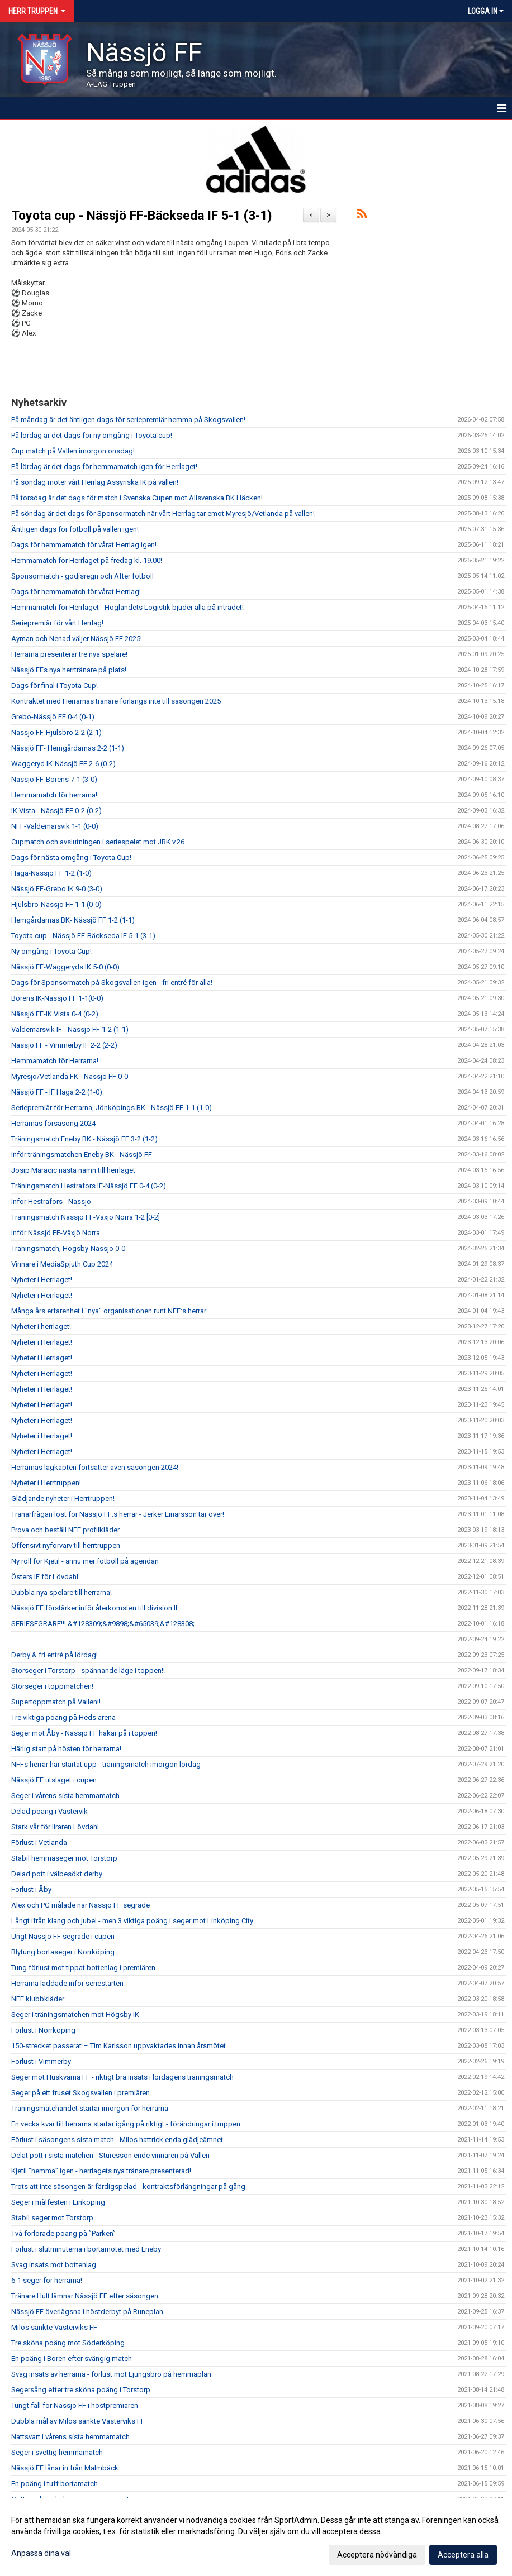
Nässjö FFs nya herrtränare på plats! (68, 670)
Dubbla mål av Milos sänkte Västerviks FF (78, 2421)
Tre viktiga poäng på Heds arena (63, 1717)
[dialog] (256, 2537)
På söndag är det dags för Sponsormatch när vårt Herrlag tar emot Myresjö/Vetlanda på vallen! (163, 513)
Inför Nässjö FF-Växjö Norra (55, 1233)
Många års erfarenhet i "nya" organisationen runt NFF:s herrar (108, 1311)
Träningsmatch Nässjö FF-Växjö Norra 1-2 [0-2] (85, 1217)
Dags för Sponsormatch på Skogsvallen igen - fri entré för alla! (111, 982)
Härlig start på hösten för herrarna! (66, 1749)
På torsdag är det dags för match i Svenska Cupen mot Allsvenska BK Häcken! (137, 498)
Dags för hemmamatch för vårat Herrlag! (76, 591)
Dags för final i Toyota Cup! (54, 685)
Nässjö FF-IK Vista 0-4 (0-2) (54, 1014)
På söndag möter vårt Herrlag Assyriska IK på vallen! (94, 482)
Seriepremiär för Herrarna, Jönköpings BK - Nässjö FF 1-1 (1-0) (111, 1107)
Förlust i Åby (31, 1889)
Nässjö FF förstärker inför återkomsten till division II (94, 1608)
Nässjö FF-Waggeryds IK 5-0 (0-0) (65, 967)
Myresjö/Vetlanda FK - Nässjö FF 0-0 (69, 1076)
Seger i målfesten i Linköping (58, 2202)
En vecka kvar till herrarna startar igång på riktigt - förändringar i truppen (125, 2124)
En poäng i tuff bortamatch (54, 2483)
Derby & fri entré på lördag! (54, 1655)
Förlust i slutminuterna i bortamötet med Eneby (86, 2249)
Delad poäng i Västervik (49, 1811)
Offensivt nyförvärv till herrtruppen (65, 1545)
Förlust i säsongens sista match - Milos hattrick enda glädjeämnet (117, 2139)
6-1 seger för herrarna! (46, 2280)
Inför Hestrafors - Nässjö (51, 1201)
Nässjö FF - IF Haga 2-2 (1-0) (56, 1092)
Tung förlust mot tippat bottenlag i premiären (83, 1967)
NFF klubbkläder (37, 1999)
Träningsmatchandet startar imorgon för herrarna (89, 2108)
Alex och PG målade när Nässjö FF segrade (80, 1905)
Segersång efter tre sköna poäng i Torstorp (80, 2390)
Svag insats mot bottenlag (53, 2264)
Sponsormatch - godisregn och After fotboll (82, 576)
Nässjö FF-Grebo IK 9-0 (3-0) (56, 889)
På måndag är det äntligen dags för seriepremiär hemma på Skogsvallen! (128, 419)
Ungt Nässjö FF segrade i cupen (63, 1936)
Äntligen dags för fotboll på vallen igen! (75, 529)
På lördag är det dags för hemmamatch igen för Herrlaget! (104, 466)
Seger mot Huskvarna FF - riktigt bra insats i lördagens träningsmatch (122, 2077)
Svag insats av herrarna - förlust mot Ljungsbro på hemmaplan (111, 2374)
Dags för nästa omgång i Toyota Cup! (71, 857)
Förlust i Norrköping (43, 2030)
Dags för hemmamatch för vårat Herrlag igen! (84, 545)
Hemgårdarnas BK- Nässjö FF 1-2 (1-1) (73, 920)
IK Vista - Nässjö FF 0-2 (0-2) (56, 810)
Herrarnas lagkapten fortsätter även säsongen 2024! (94, 1467)
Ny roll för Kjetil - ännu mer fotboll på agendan (85, 1561)
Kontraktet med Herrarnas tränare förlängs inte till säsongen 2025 (116, 701)
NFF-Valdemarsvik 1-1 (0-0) (54, 826)
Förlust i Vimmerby (41, 2061)
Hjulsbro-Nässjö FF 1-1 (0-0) (56, 904)
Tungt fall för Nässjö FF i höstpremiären (74, 2405)
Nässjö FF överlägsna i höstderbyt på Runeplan (87, 2311)
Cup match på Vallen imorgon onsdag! (73, 451)
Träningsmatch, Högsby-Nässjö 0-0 (68, 1248)
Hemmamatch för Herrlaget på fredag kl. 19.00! (86, 560)
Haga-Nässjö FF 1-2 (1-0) (51, 873)
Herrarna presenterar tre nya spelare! (69, 654)
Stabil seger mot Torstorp (52, 2218)
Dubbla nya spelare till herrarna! (61, 1592)
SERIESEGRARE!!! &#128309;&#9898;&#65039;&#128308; (103, 1623)
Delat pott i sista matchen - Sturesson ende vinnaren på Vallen (110, 2155)
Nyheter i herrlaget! (41, 1326)
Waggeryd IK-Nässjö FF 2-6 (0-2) (63, 763)
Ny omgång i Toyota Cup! (51, 951)
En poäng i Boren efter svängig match (71, 2358)
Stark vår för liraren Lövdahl (55, 1827)
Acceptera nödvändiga (377, 2554)
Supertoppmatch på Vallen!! (56, 1702)
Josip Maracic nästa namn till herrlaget (73, 1170)
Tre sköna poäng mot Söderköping (68, 2343)
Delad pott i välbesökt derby (56, 1874)
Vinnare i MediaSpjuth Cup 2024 (62, 1264)
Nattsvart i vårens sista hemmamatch (70, 2436)
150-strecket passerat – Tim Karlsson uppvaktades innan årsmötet (118, 2046)
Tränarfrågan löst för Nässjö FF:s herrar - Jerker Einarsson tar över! (117, 1514)
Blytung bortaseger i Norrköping (63, 1952)
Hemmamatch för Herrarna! (54, 1061)
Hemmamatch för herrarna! (54, 795)
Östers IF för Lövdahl (44, 1577)
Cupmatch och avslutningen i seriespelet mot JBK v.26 (97, 842)
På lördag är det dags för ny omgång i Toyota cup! (91, 435)
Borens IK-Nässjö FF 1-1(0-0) (57, 998)
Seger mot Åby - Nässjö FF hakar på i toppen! (84, 1733)
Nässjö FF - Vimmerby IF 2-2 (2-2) (64, 1045)
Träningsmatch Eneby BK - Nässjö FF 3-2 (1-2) (84, 1139)
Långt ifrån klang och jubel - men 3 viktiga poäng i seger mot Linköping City (132, 1921)
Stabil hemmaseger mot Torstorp (64, 1858)
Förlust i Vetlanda (39, 1842)
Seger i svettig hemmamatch (57, 2452)
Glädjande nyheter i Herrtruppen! (63, 1498)
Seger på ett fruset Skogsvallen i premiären (80, 2092)
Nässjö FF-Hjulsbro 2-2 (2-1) (56, 732)
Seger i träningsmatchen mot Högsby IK (75, 2014)
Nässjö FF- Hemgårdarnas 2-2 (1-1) (67, 748)
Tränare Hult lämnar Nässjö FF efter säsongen (84, 2296)
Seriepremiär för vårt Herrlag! (57, 623)
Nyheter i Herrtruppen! (46, 1483)
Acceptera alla (463, 2554)
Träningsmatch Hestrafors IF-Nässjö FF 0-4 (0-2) (88, 1186)
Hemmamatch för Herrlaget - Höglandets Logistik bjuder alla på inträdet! (127, 607)
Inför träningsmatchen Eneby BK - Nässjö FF (81, 1154)
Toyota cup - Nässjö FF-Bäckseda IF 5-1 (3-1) (141, 215)
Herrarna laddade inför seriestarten (67, 1983)
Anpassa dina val (41, 2553)
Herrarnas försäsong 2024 (53, 1123)
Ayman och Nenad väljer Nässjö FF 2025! (76, 638)
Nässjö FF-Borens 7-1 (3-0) (54, 779)
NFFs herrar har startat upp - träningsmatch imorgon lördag (106, 1764)
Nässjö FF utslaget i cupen (54, 1780)
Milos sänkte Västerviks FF (54, 2327)
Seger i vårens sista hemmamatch (65, 1795)
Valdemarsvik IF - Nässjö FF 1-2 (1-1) (70, 1029)
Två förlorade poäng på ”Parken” (63, 2233)
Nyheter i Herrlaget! (41, 1279)
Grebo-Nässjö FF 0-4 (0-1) (52, 717)
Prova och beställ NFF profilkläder (65, 1530)
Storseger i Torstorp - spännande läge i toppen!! (88, 1670)
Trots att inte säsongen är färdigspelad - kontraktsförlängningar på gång (128, 2186)
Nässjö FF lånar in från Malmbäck (64, 2468)
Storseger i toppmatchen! (52, 1686)
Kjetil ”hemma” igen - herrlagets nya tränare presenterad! (101, 2171)
